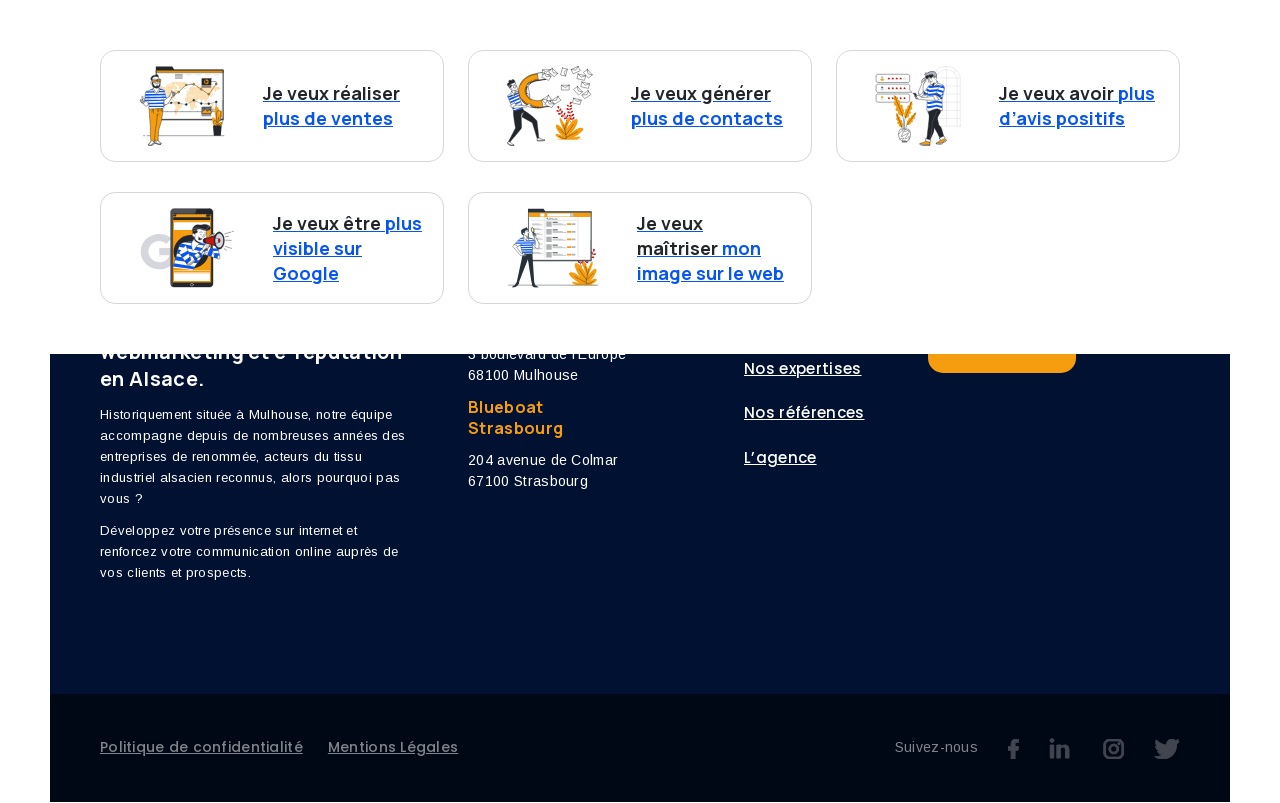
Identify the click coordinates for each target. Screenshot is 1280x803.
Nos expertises (666, 56)
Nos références (804, 414)
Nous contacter (1096, 55)
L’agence (895, 56)
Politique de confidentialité (201, 748)
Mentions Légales (393, 748)
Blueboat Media (1163, 343)
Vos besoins (517, 56)
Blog (972, 56)
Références (792, 56)
